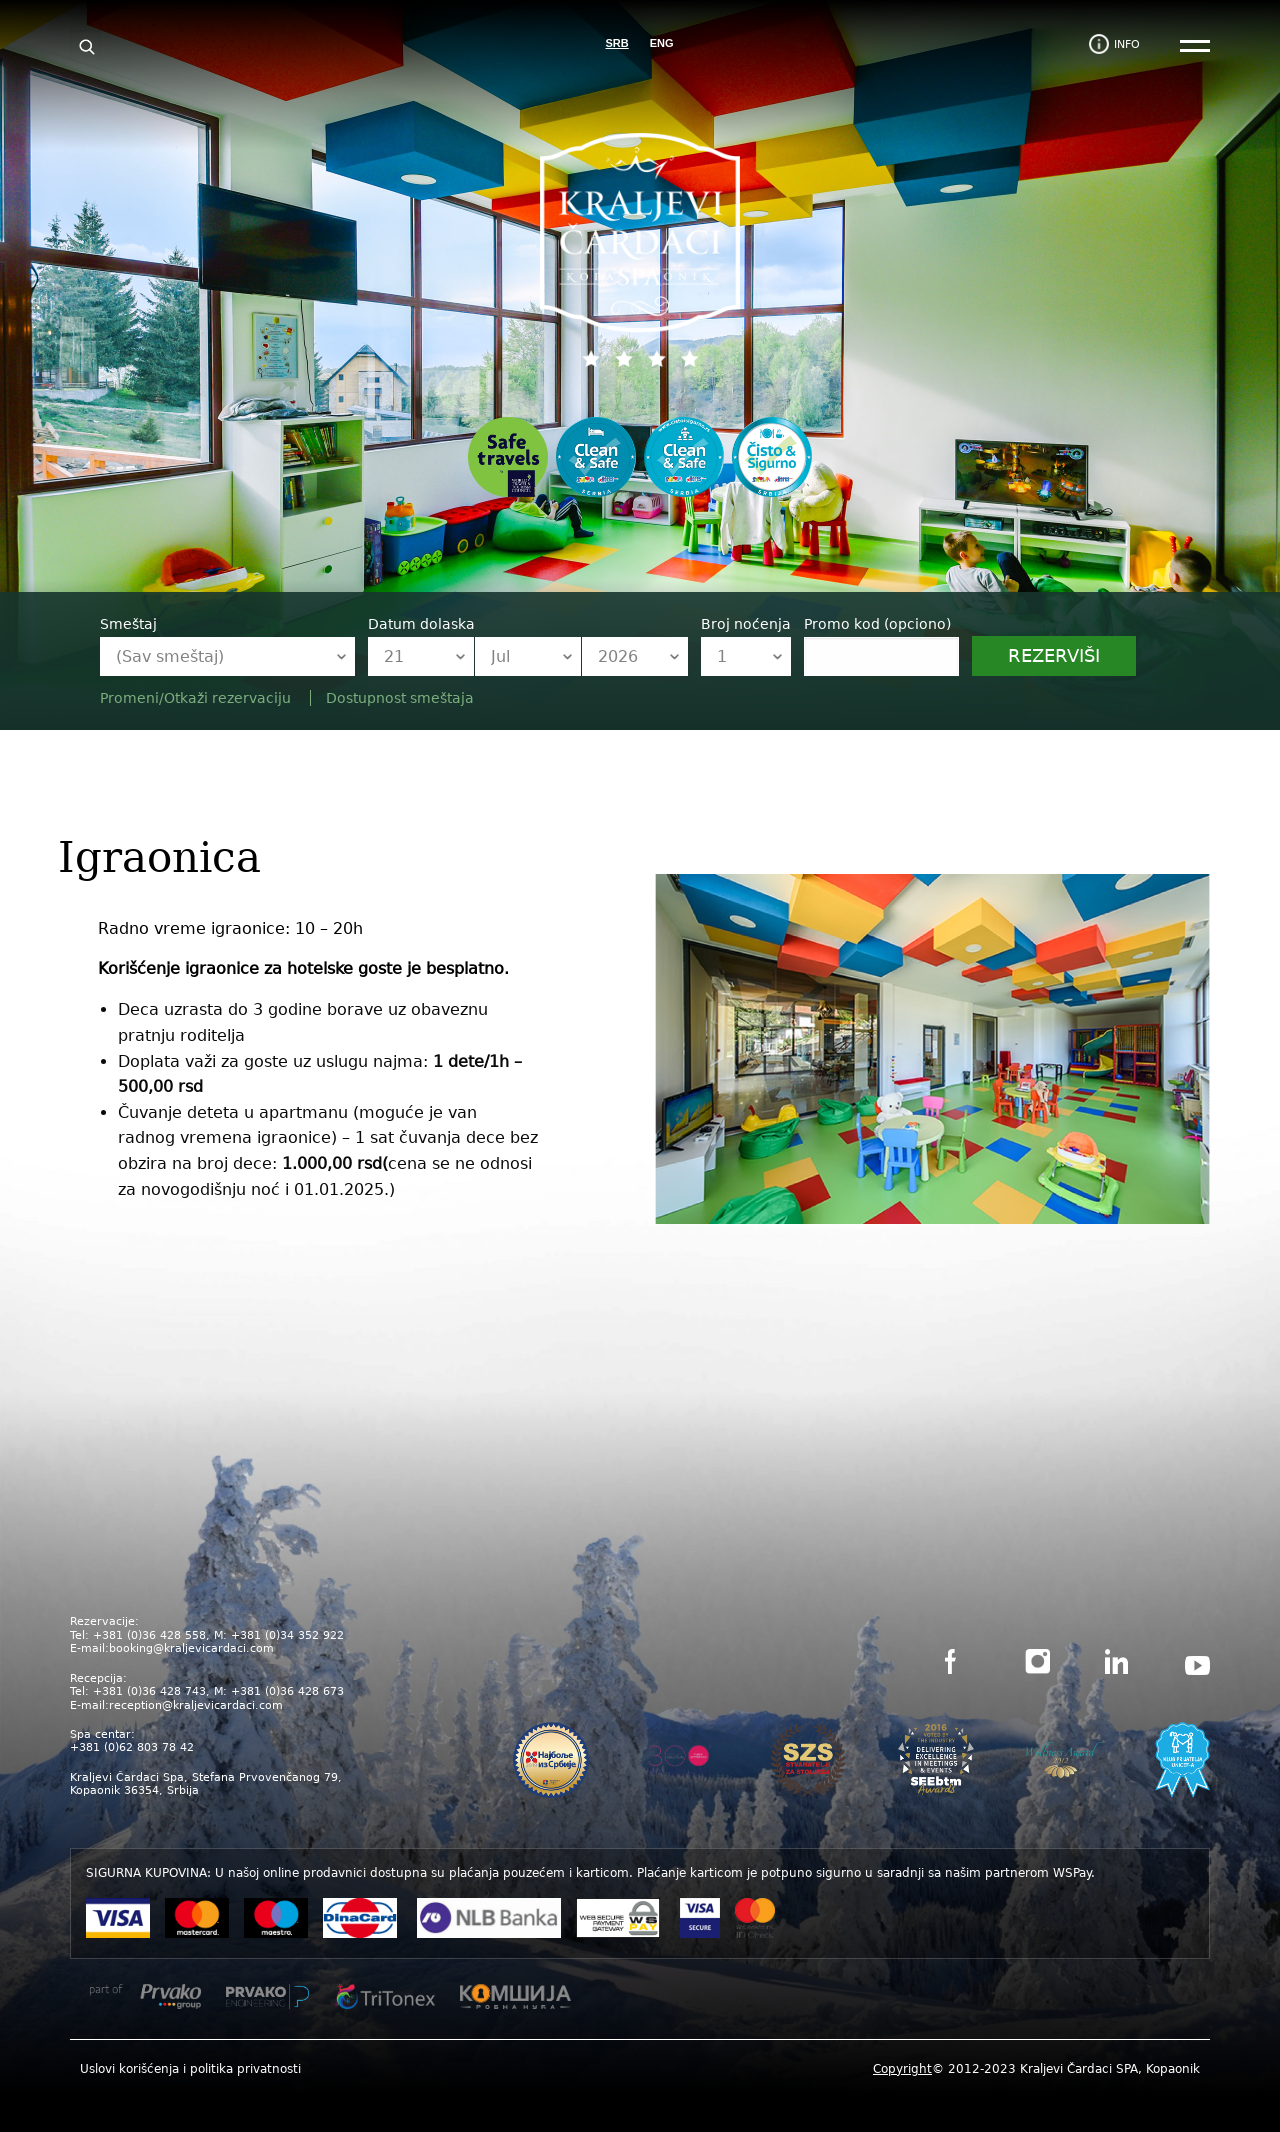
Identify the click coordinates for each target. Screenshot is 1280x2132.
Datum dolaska (421, 624)
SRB (616, 43)
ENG (662, 43)
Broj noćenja (746, 624)
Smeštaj (128, 624)
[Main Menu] (1195, 47)
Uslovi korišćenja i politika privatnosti (190, 2069)
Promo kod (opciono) (877, 624)
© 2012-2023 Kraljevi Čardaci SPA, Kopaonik (1036, 2069)
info (1127, 44)
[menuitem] (190, 2068)
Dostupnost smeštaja (400, 698)
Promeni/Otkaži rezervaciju (197, 698)
